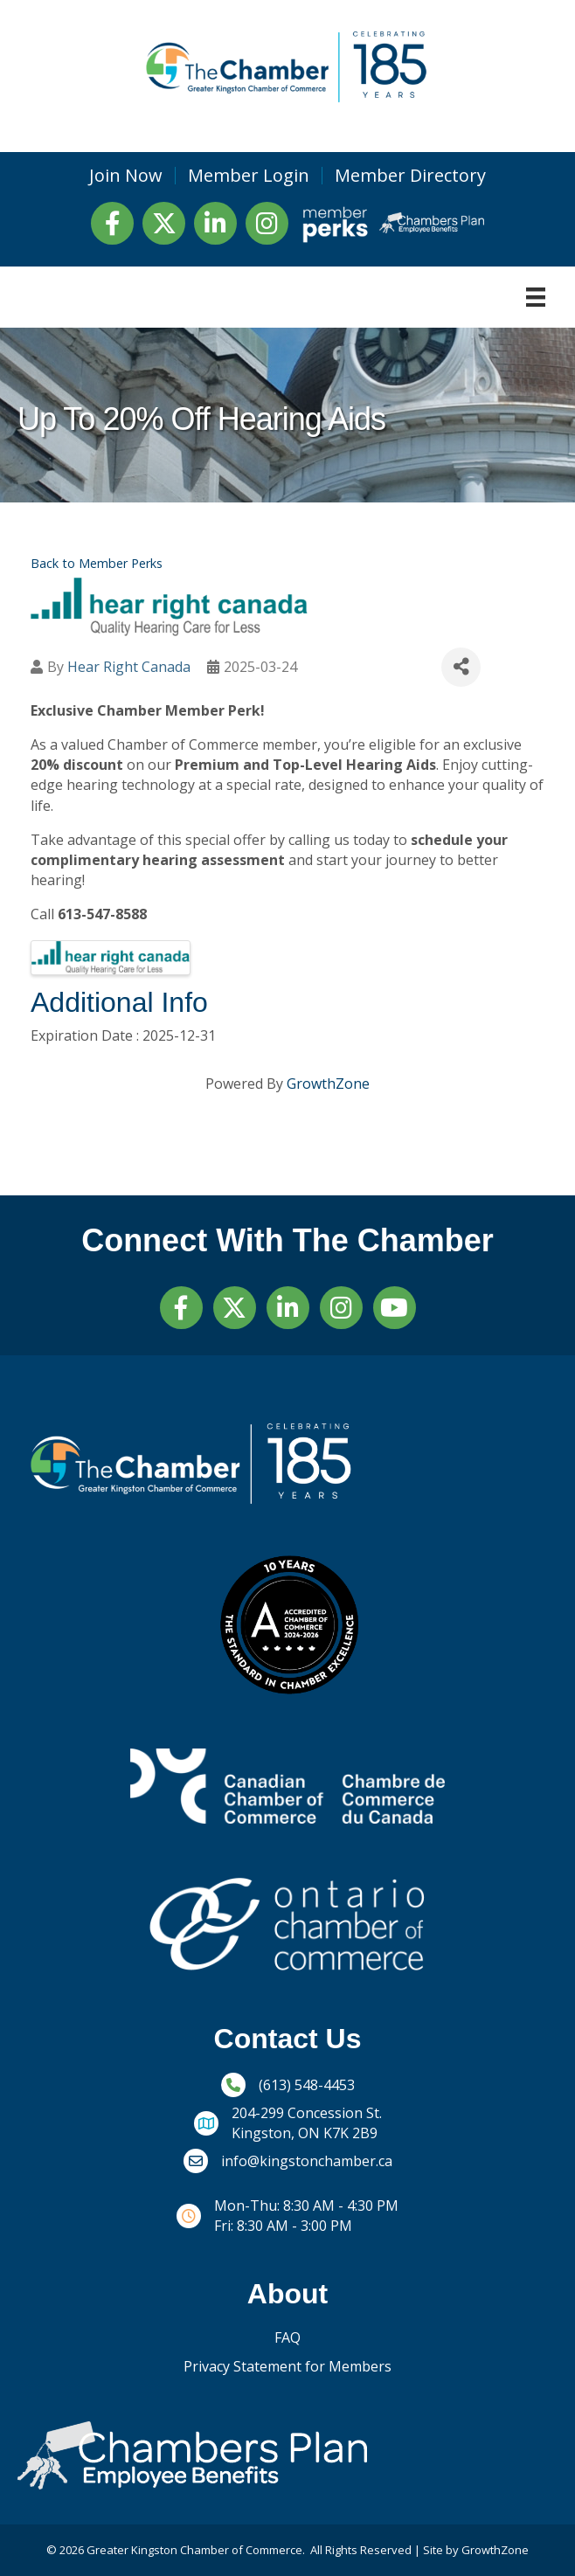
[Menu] (536, 297)
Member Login (248, 175)
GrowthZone (328, 1083)
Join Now (126, 175)
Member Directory (410, 175)
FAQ (287, 2337)
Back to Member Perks (97, 563)
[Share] (461, 667)
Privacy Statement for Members (287, 2366)
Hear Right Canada (129, 666)
